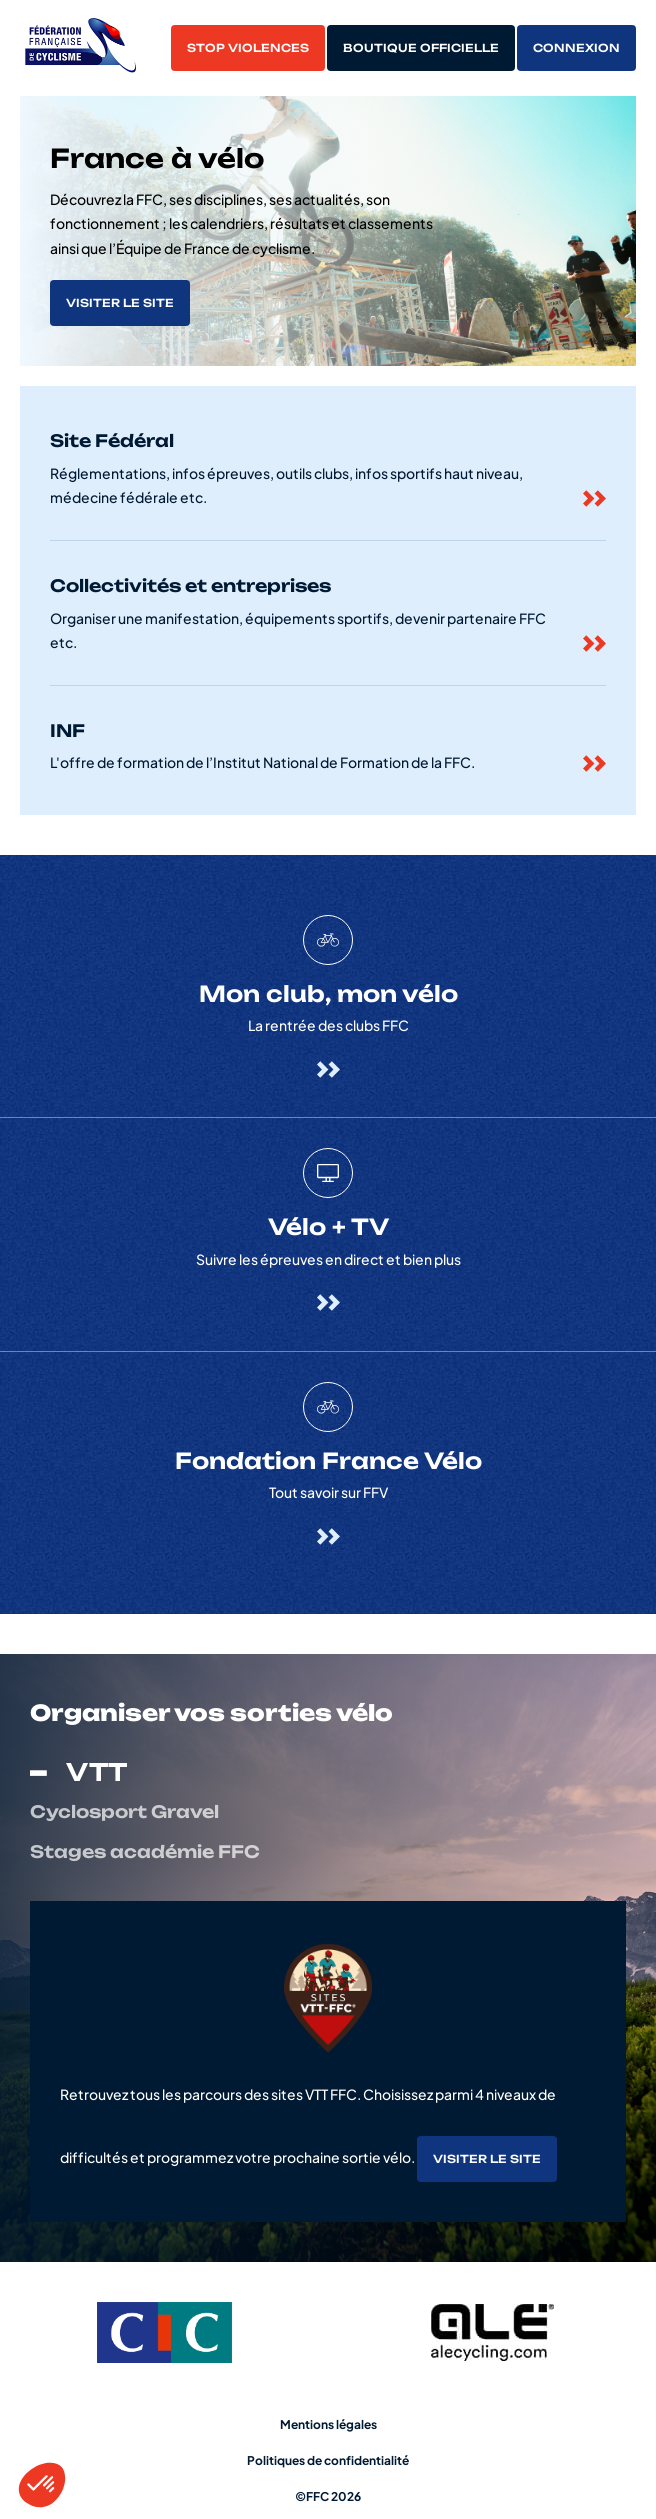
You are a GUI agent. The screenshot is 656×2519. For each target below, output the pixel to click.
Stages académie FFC (145, 1852)
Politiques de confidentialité (328, 2460)
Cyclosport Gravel (124, 1812)
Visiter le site (120, 303)
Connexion (576, 48)
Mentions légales (328, 2424)
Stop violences (248, 48)
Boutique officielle (421, 48)
